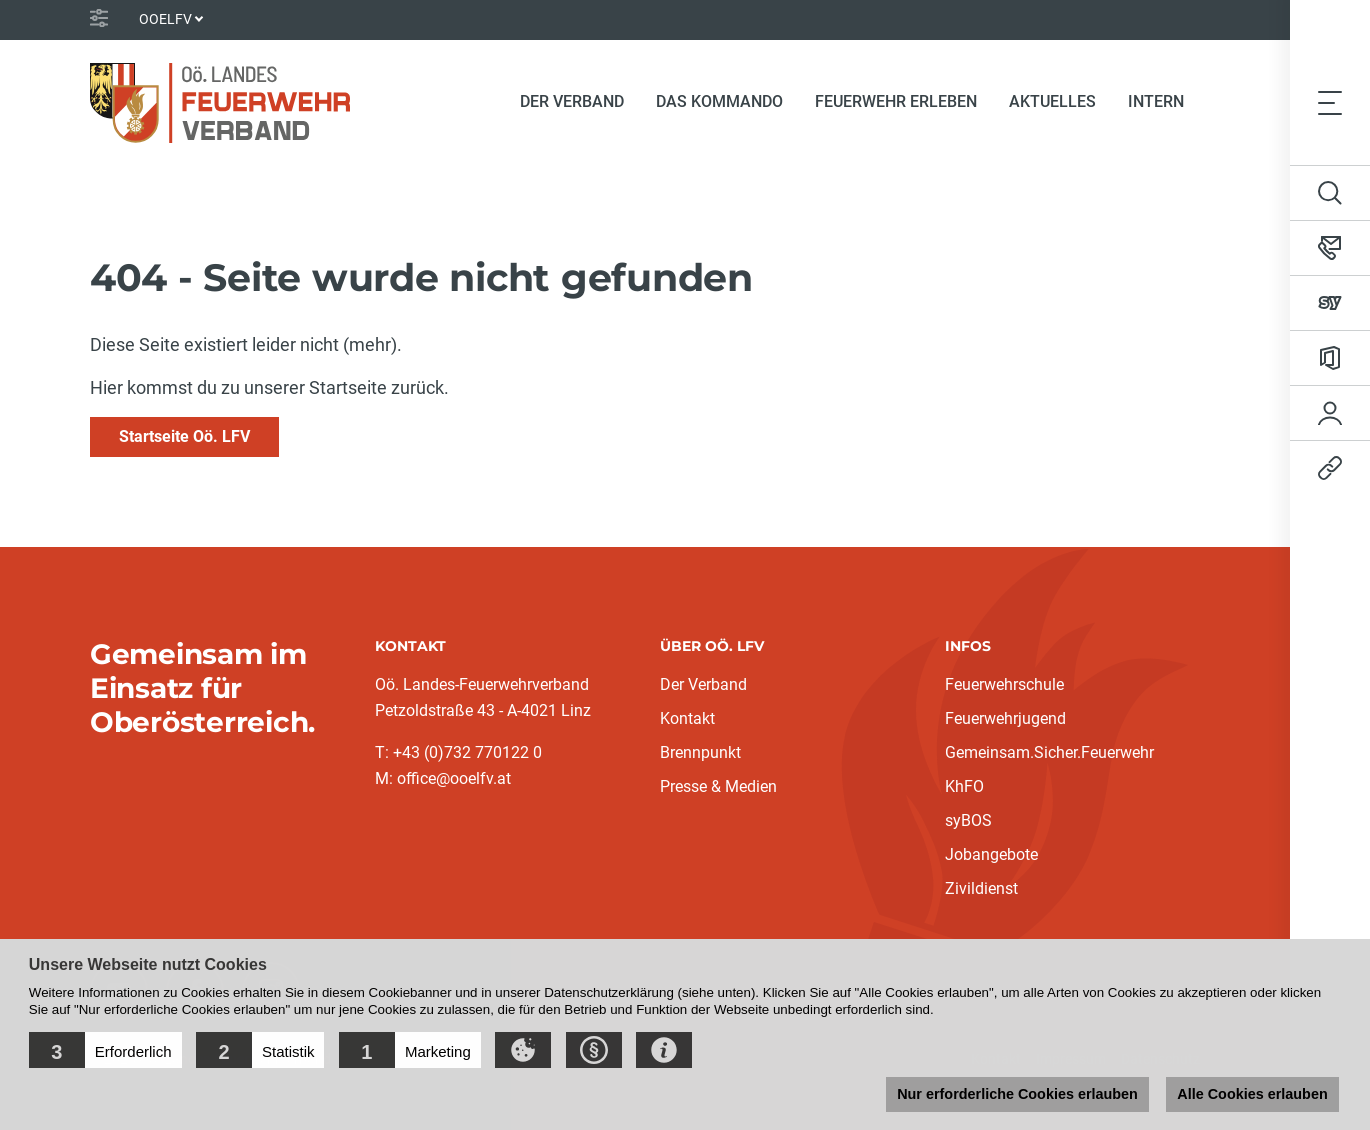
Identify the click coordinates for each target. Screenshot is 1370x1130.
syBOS (968, 820)
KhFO (964, 786)
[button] (105, 1050)
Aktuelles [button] (1052, 101)
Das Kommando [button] (719, 101)
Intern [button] (1156, 101)
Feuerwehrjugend (1005, 718)
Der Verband (703, 684)
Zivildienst (981, 888)
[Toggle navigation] (1330, 102)
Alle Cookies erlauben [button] (1252, 1094)
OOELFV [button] (165, 19)
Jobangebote (991, 854)
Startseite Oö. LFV (184, 436)
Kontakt (687, 718)
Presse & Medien (718, 786)
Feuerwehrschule (1004, 684)
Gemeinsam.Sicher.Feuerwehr (1049, 752)
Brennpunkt (700, 752)
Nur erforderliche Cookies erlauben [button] (1017, 1094)
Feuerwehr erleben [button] (896, 101)
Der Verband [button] (572, 101)
